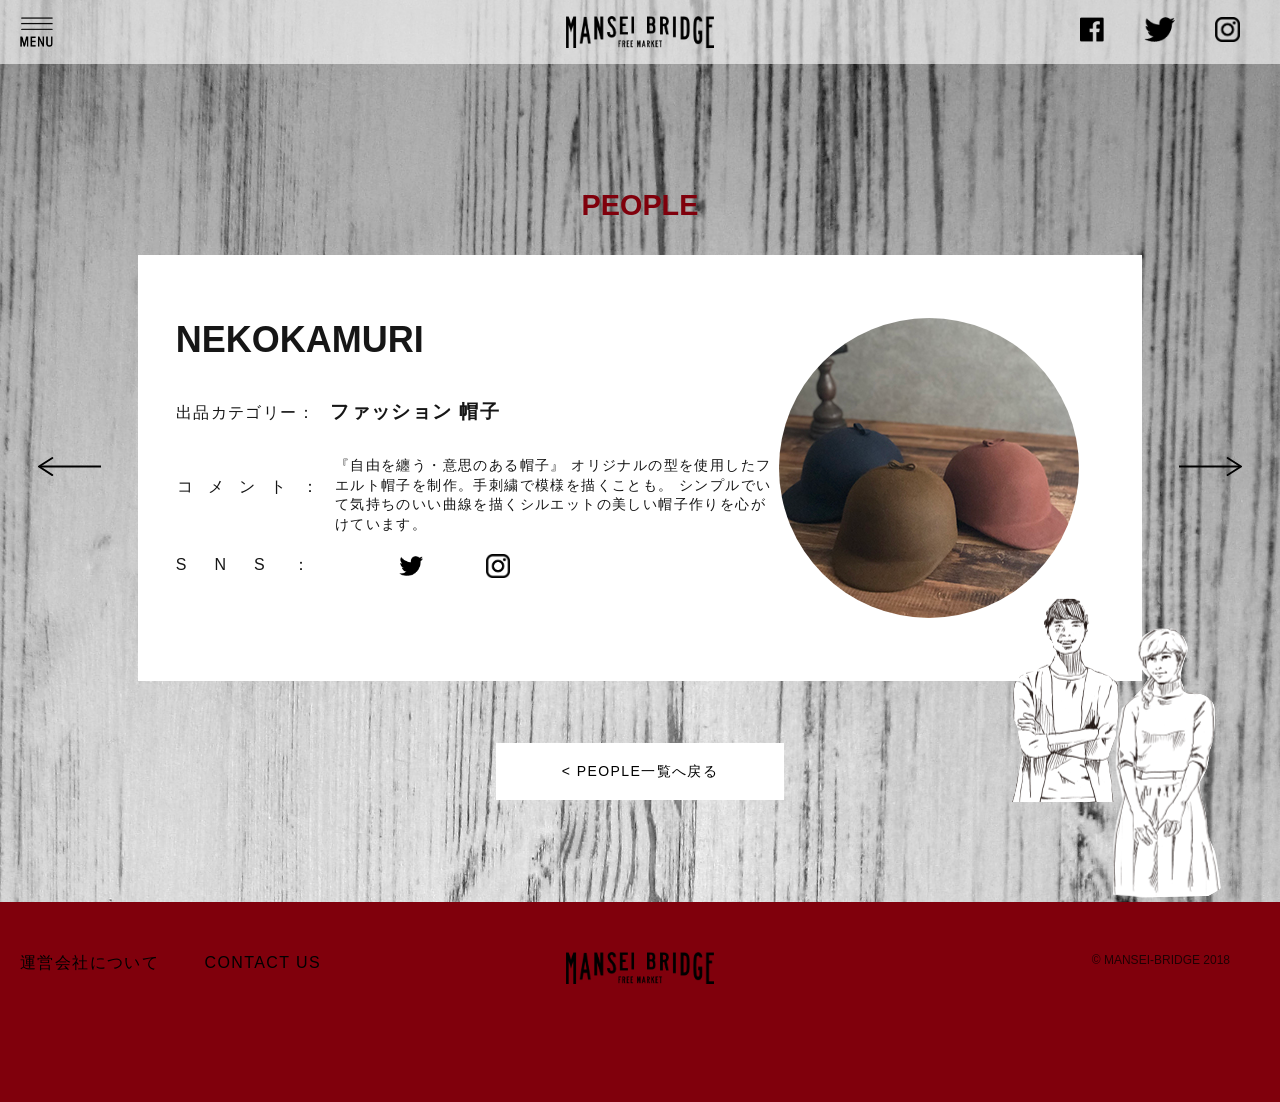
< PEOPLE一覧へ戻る (640, 771)
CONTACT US (263, 962)
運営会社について (89, 962)
